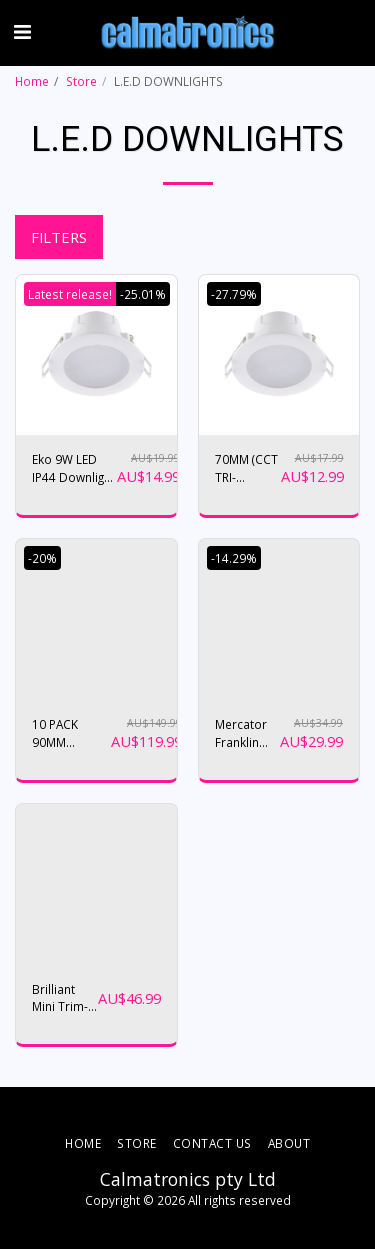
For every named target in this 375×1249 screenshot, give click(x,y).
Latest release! (70, 294)
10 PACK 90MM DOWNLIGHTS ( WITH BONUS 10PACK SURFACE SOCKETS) (71, 733)
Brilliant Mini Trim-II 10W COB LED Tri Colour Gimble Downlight (63, 998)
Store (81, 81)
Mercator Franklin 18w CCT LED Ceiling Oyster (245, 733)
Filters (59, 237)
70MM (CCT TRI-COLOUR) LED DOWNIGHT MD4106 (248, 468)
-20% (42, 558)
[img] (96, 355)
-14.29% (234, 558)
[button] (22, 31)
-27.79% (234, 294)
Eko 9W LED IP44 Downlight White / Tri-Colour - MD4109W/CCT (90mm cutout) (74, 468)
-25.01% (143, 294)
